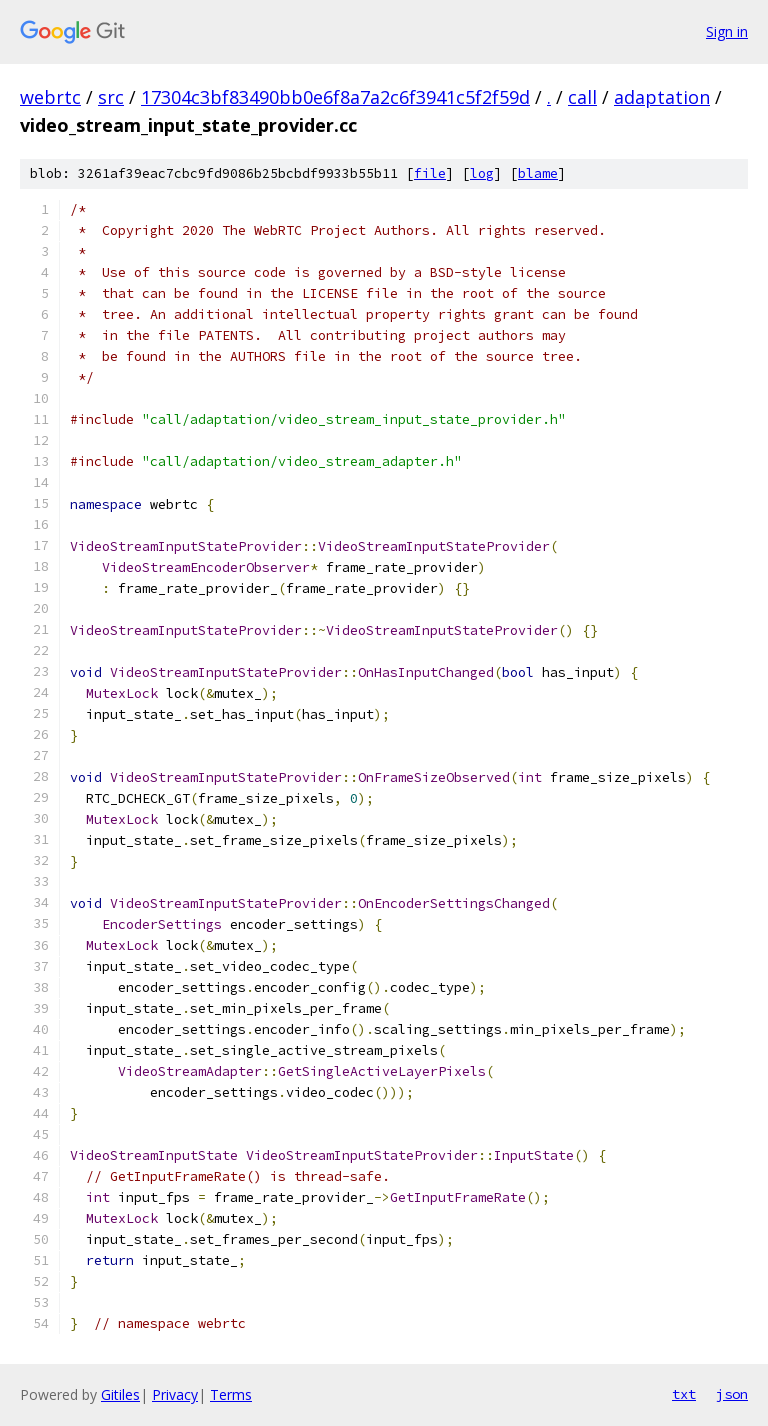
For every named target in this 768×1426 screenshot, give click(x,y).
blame (538, 173)
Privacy (175, 1394)
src (111, 97)
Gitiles (120, 1394)
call (582, 97)
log (482, 173)
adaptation (662, 97)
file (430, 173)
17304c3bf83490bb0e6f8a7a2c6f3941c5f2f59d (335, 97)
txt (684, 1394)
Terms (231, 1394)
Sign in (727, 31)
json (732, 1394)
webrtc (50, 97)
